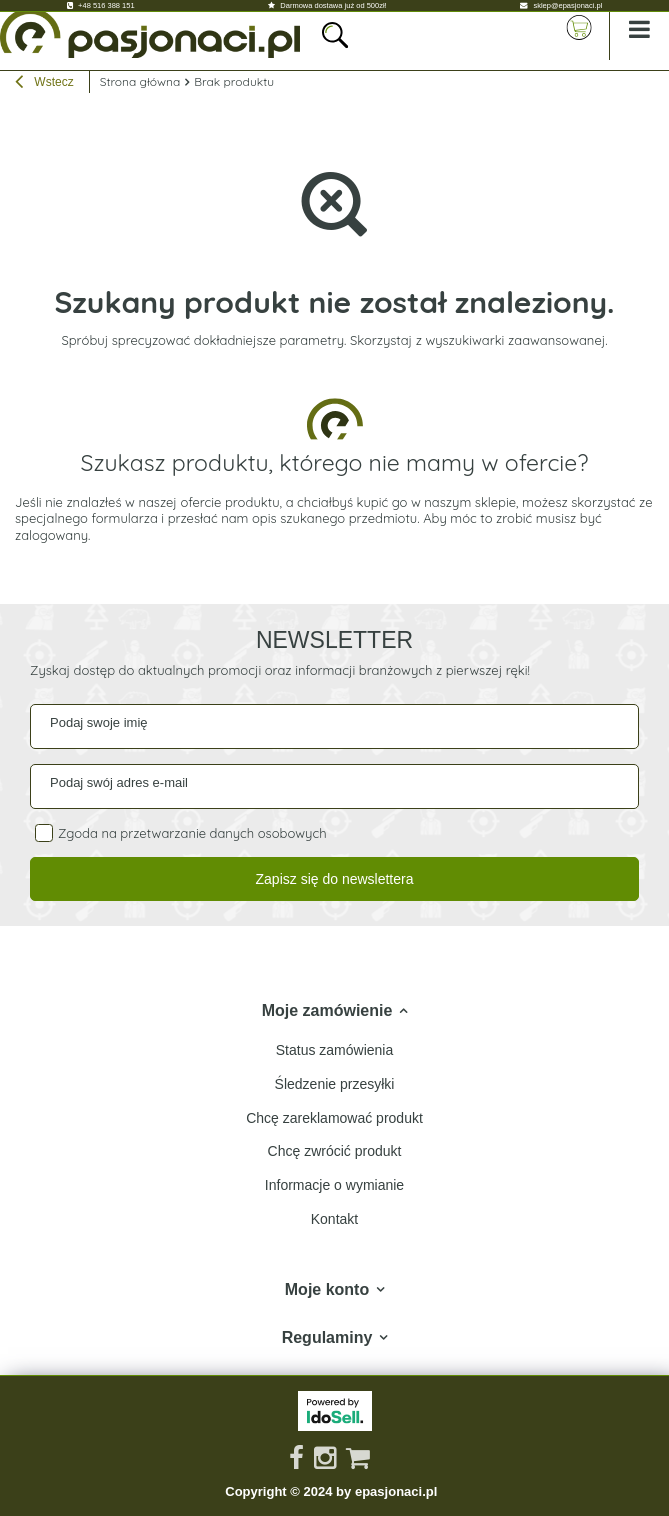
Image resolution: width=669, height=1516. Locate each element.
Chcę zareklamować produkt (334, 1118)
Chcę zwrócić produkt (335, 1151)
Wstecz (44, 84)
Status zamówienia (335, 1050)
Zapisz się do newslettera (335, 879)
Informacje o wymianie (334, 1185)
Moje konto (327, 1289)
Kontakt (334, 1219)
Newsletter (334, 640)
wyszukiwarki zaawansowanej (515, 340)
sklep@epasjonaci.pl (567, 5)
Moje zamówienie (327, 1010)
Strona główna (140, 81)
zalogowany (51, 535)
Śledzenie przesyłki (335, 1084)
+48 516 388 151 (106, 5)
